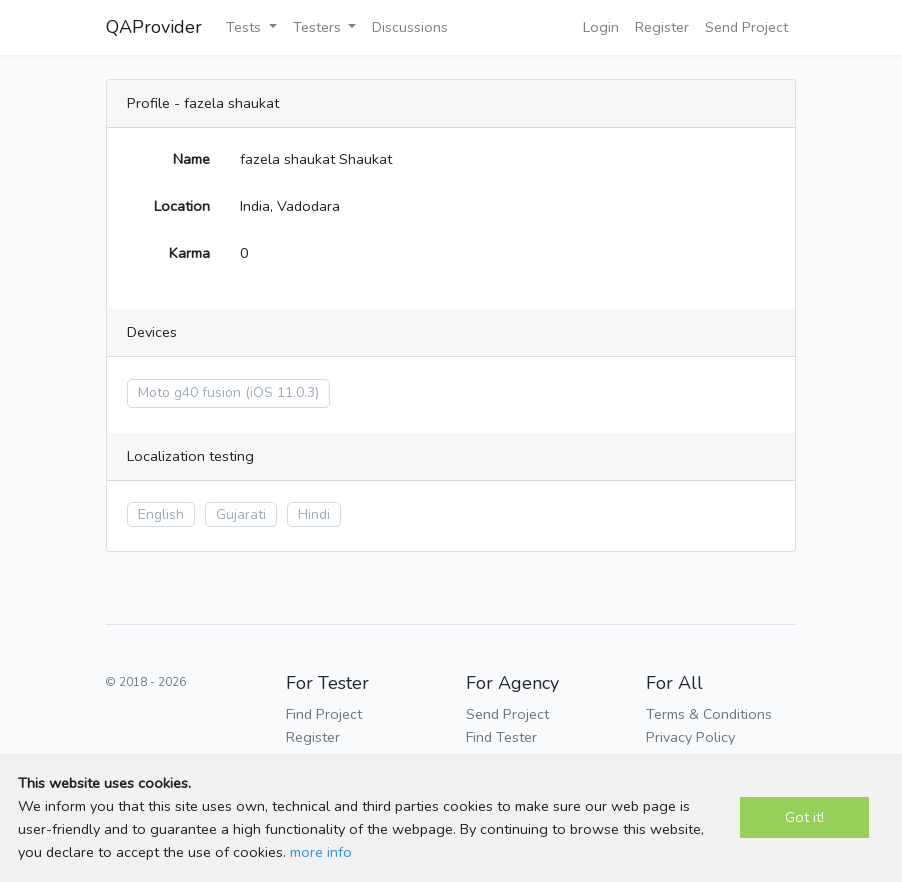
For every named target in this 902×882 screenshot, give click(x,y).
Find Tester (501, 737)
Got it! (804, 817)
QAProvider (154, 27)
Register (662, 27)
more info (321, 852)
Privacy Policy (690, 737)
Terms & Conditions (709, 714)
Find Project (324, 714)
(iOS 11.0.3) (282, 392)
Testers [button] (319, 27)
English (161, 514)
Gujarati (241, 514)
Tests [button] (245, 27)
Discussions (410, 27)
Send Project (746, 27)
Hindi (314, 514)
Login (601, 27)
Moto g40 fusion (189, 392)
